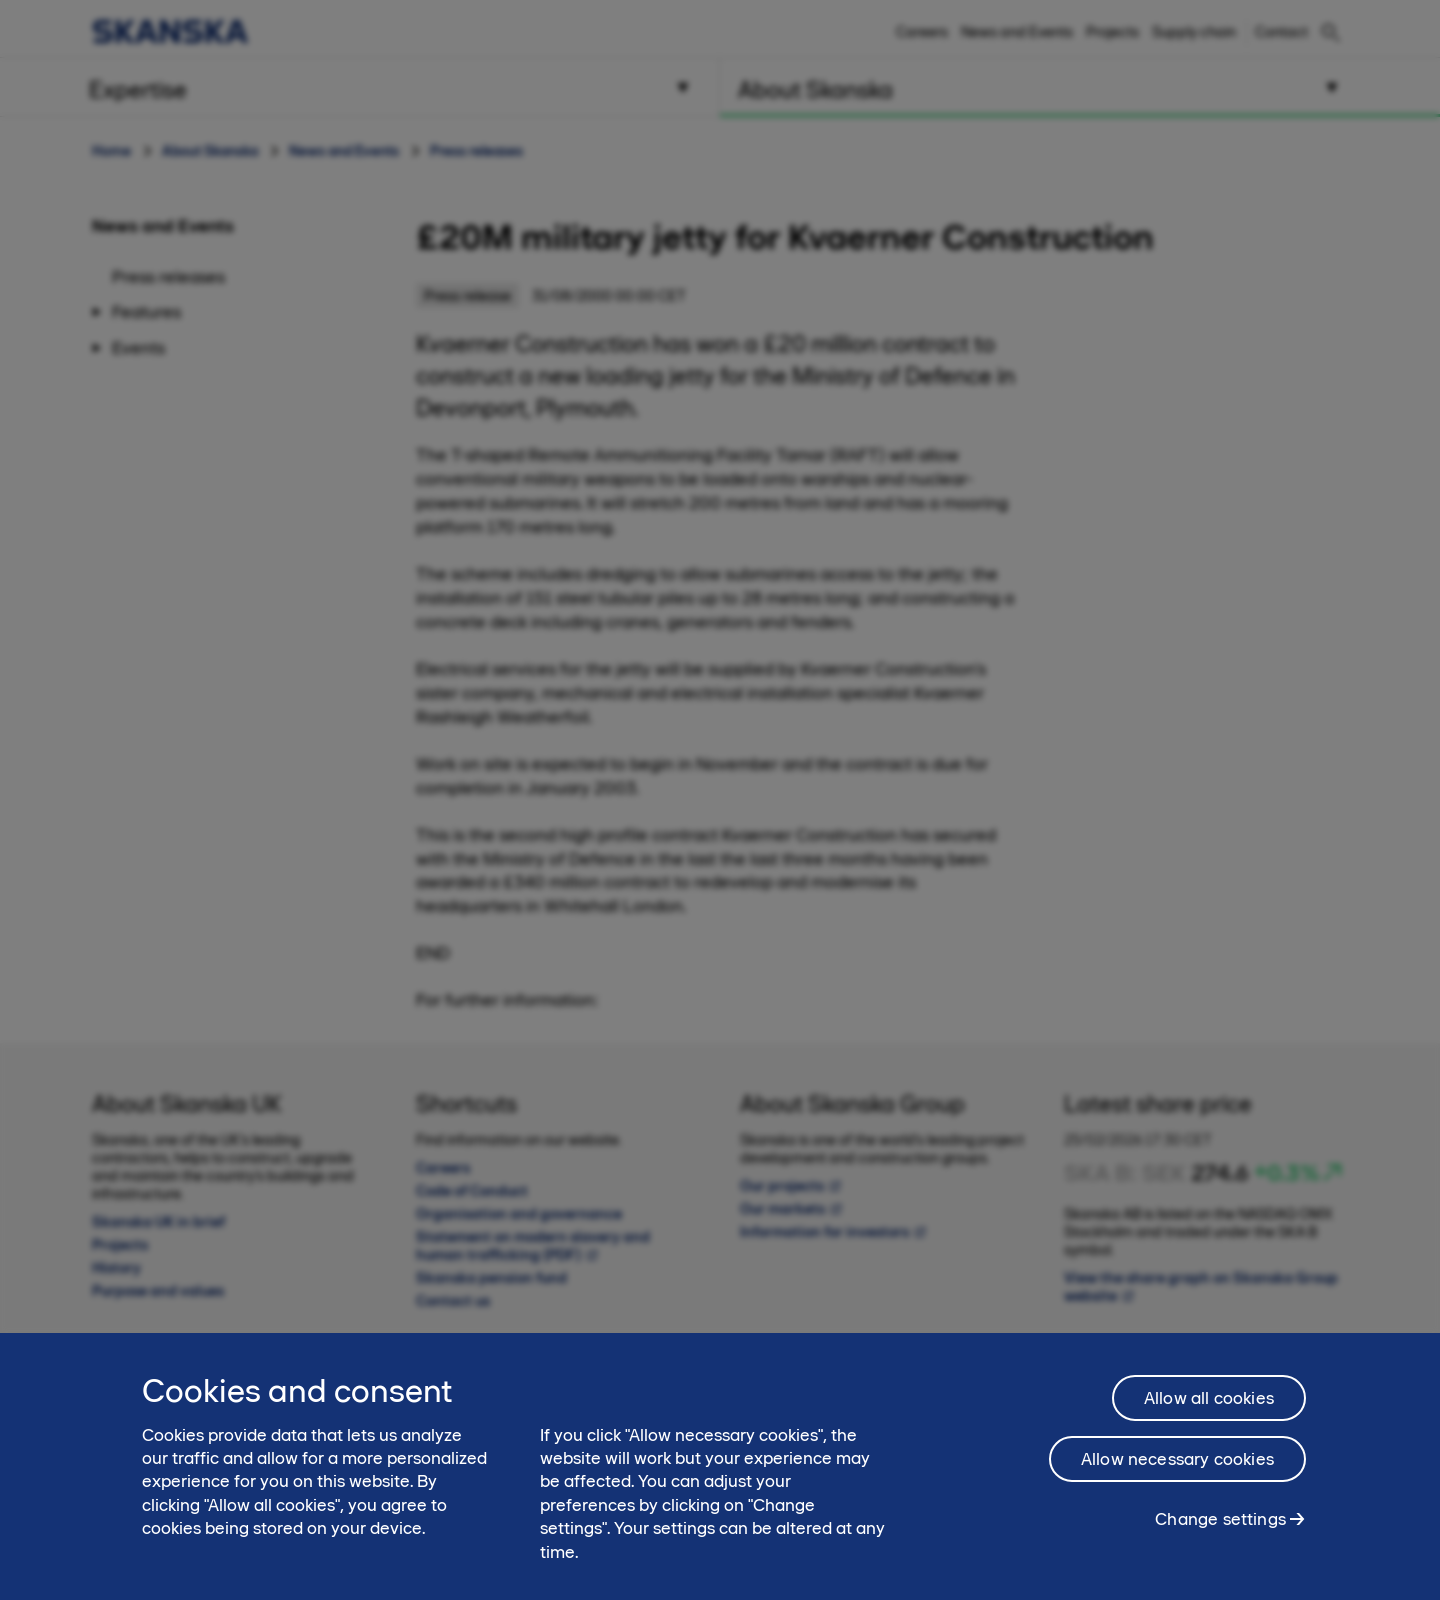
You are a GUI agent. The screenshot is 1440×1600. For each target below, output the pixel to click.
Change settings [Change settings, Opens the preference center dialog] (1220, 1519)
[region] (720, 1466)
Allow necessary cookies (1177, 1459)
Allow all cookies (1209, 1398)
